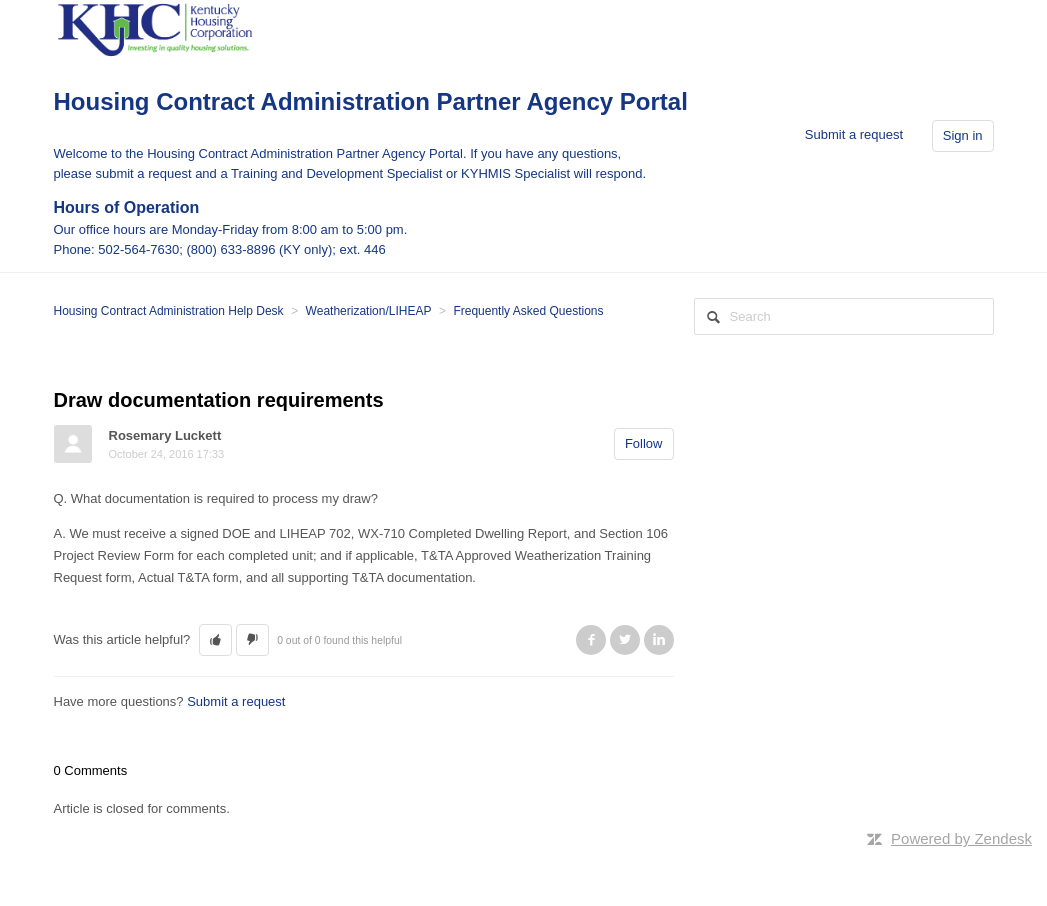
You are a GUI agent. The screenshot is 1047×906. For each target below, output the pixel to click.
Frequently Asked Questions (528, 311)
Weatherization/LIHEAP (369, 311)
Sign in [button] (963, 135)
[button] (215, 640)
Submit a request (854, 134)
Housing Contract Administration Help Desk (169, 311)
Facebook (591, 640)
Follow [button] (644, 443)
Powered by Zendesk (961, 838)
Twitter (625, 640)
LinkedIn (659, 640)
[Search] (844, 316)
